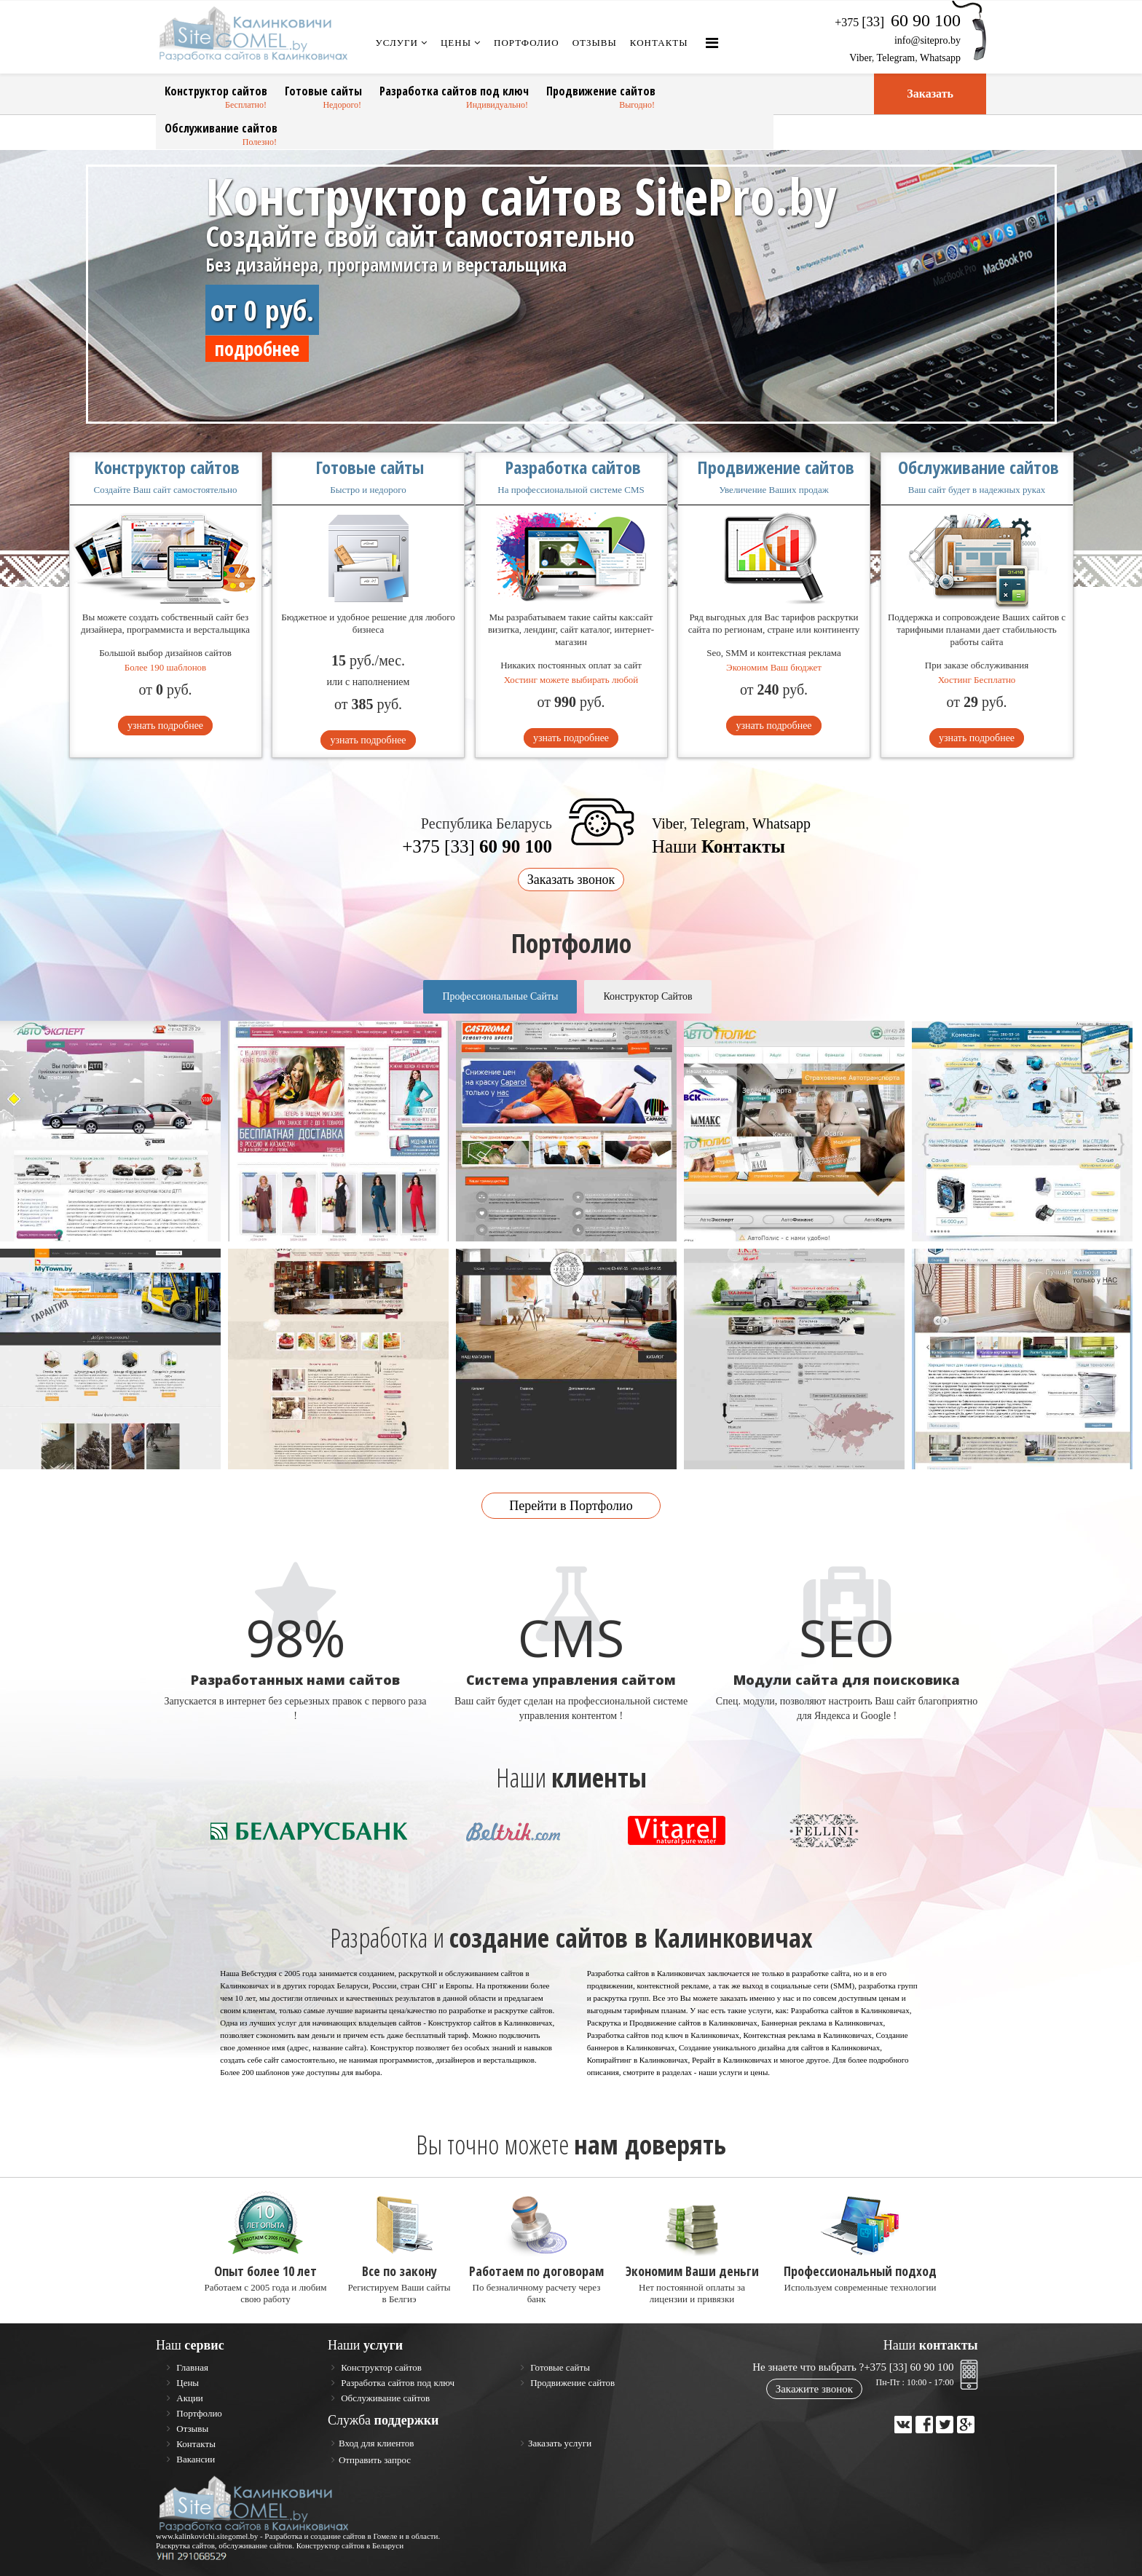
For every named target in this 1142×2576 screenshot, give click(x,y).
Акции (188, 2398)
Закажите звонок (814, 2389)
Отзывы (594, 42)
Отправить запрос (375, 2459)
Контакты (659, 42)
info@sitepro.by (927, 40)
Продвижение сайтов (600, 91)
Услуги (397, 42)
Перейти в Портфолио (570, 1505)
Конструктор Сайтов (647, 996)
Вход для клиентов (376, 2443)
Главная (191, 2367)
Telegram (896, 57)
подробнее (257, 349)
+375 (898, 22)
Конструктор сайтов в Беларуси (350, 2545)
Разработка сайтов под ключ (454, 91)
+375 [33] (477, 846)
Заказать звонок (571, 879)
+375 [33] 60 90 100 (908, 2367)
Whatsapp (940, 57)
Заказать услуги (559, 2443)
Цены (456, 42)
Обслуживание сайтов (221, 128)
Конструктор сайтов (216, 91)
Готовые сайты (323, 91)
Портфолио (526, 42)
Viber (860, 57)
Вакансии (194, 2459)
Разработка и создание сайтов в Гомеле (330, 2536)
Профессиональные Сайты (500, 996)
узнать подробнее (165, 725)
